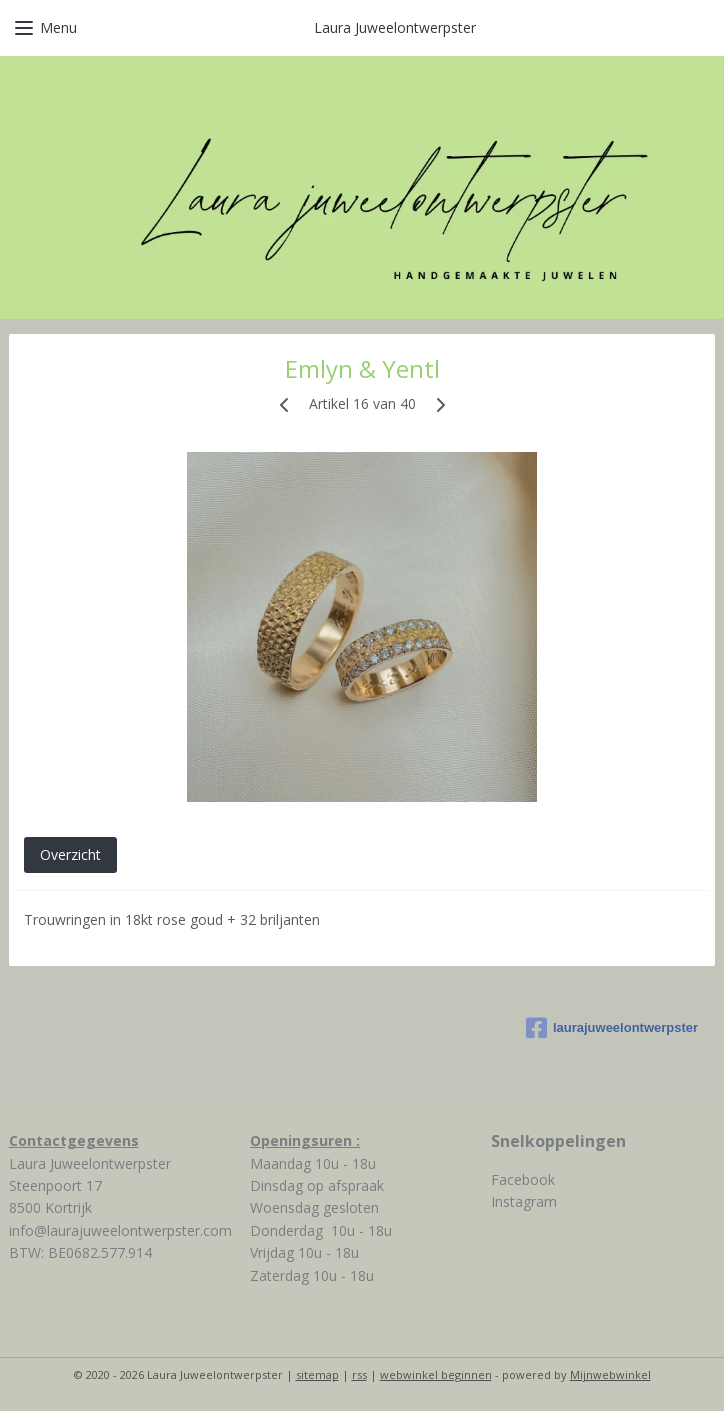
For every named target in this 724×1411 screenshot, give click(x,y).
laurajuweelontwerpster (612, 1028)
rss (359, 1374)
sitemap (317, 1374)
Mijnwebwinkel (610, 1374)
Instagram (524, 1201)
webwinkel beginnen (436, 1374)
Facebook (523, 1179)
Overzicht (70, 854)
